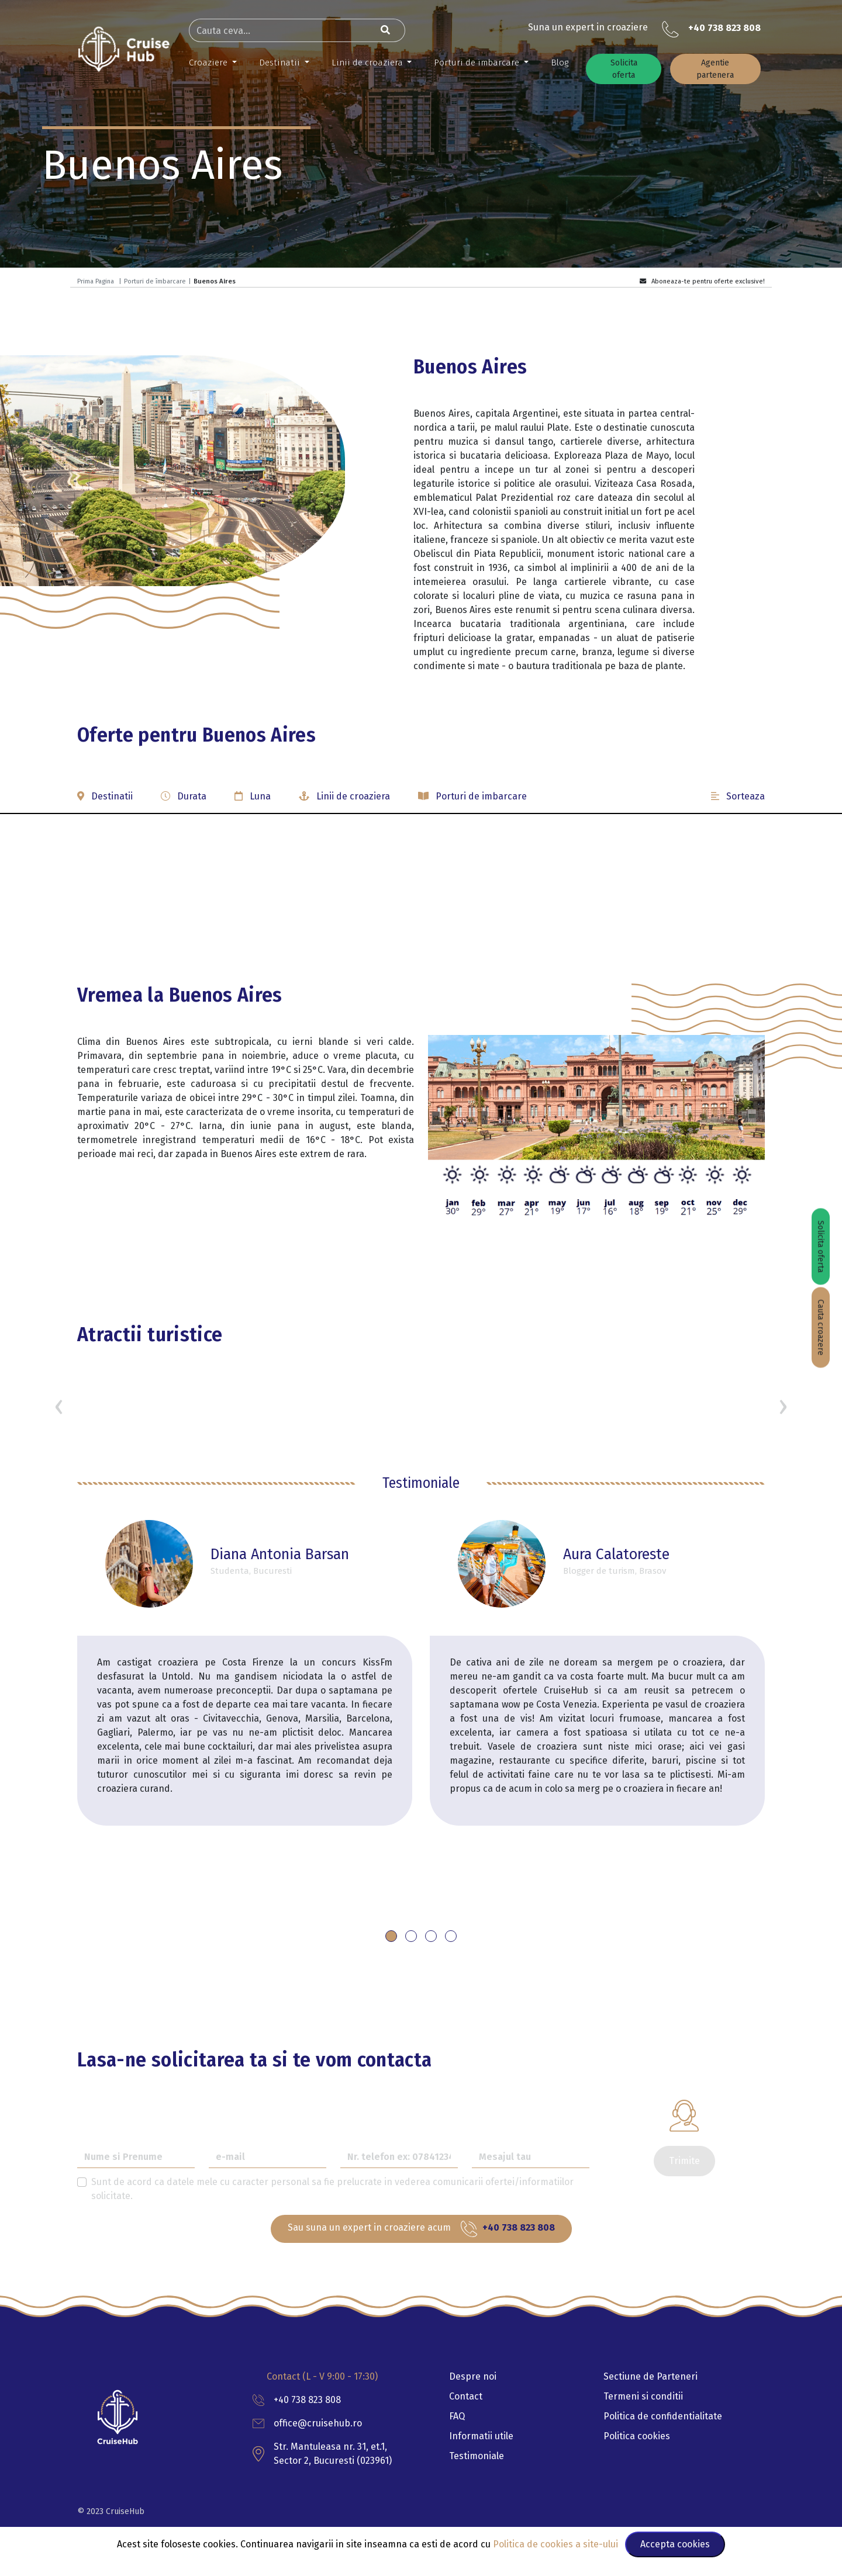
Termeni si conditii (643, 2396)
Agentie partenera (715, 69)
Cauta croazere (821, 1328)
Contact (465, 2396)
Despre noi (472, 2376)
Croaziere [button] (209, 62)
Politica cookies (636, 2436)
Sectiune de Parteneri (650, 2376)
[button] (421, 801)
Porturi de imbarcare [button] (478, 62)
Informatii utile (481, 2436)
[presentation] (59, 1406)
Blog (559, 62)
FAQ (457, 2416)
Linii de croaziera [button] (368, 62)
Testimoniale (476, 2455)
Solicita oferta (623, 69)
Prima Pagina (95, 281)
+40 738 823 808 (724, 27)
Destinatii (280, 62)
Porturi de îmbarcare (155, 281)
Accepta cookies (675, 2544)
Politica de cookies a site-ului (556, 2544)
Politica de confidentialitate (662, 2416)
